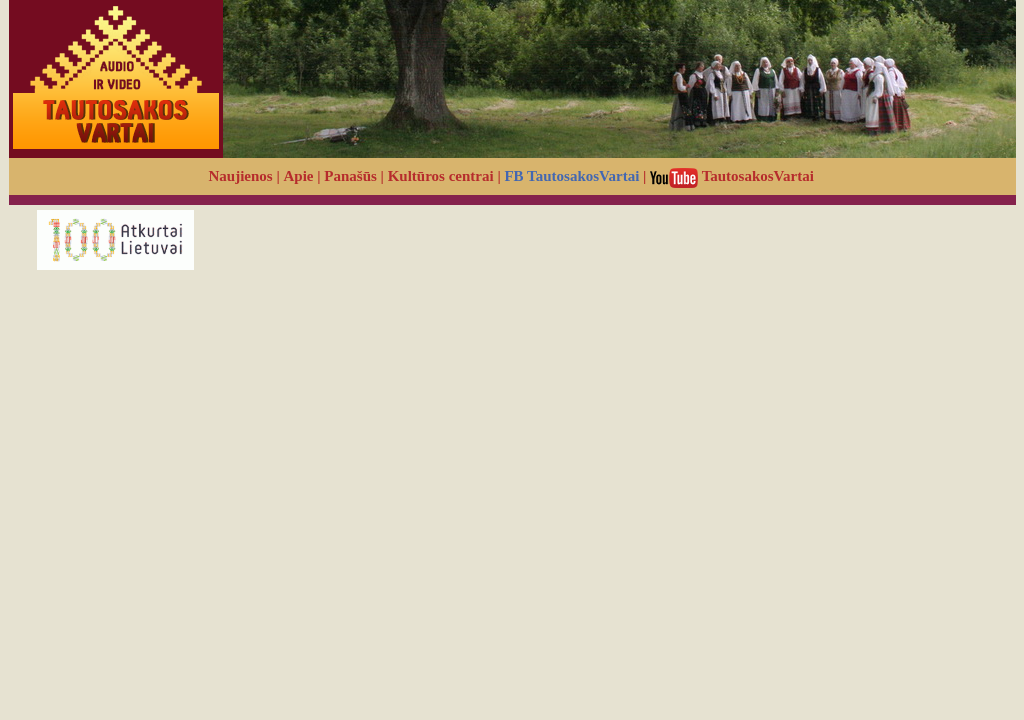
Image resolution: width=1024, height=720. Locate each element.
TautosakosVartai (732, 176)
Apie (299, 176)
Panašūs (350, 176)
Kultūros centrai (441, 176)
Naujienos (241, 176)
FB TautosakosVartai (571, 176)
